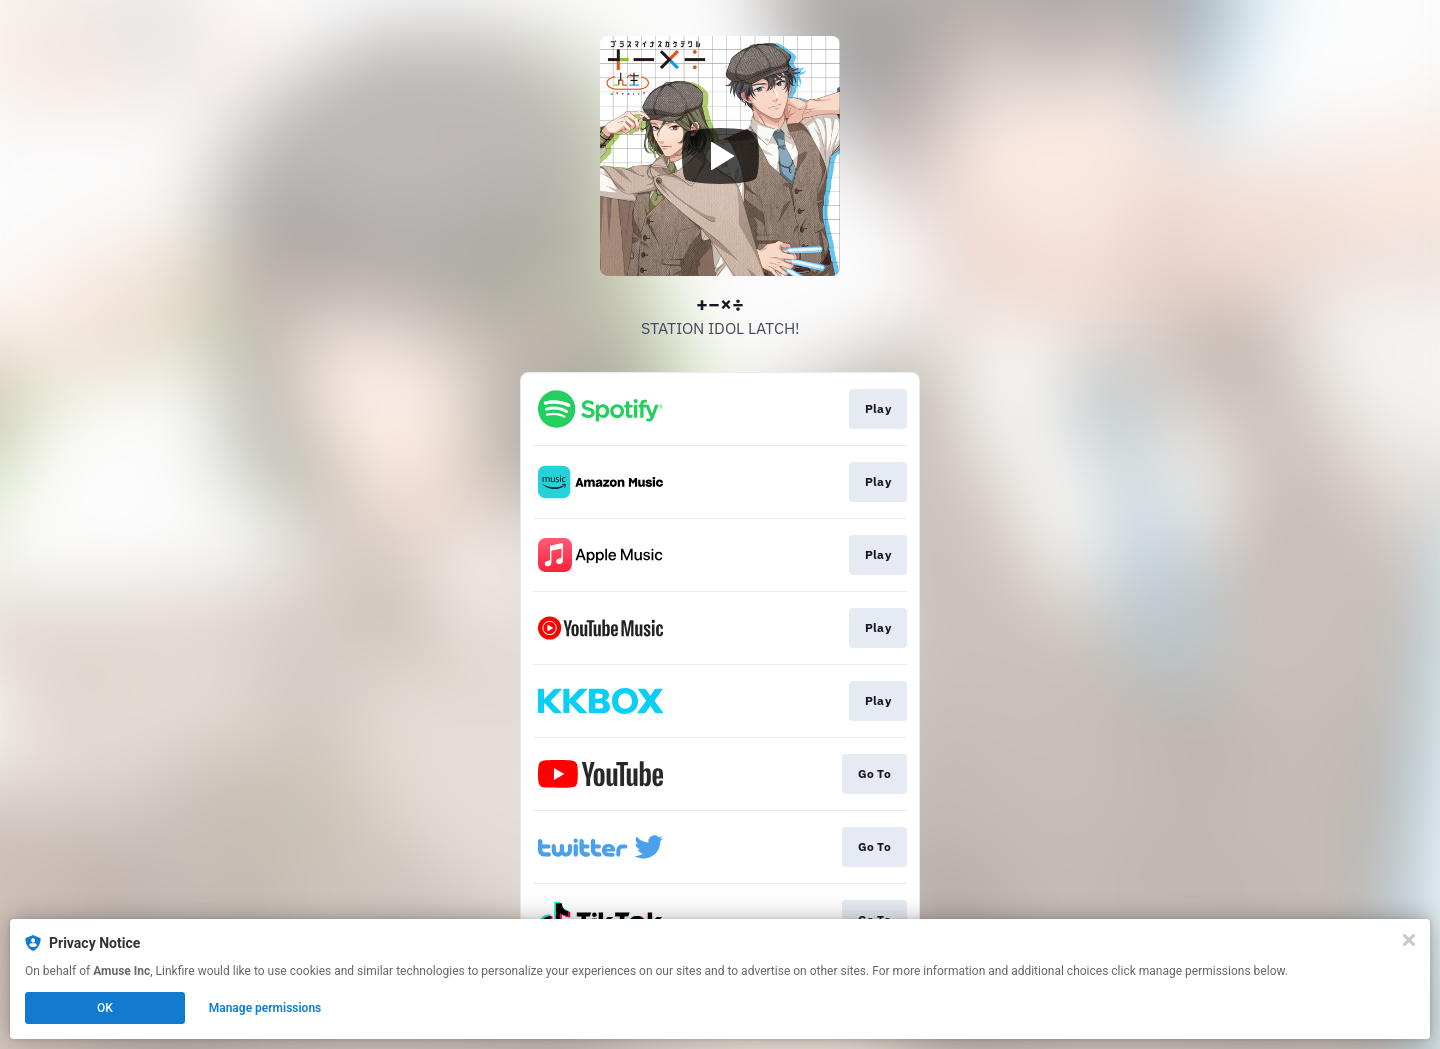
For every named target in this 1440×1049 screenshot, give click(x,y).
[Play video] (720, 156)
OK (105, 1008)
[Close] (1409, 940)
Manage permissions (265, 1008)
